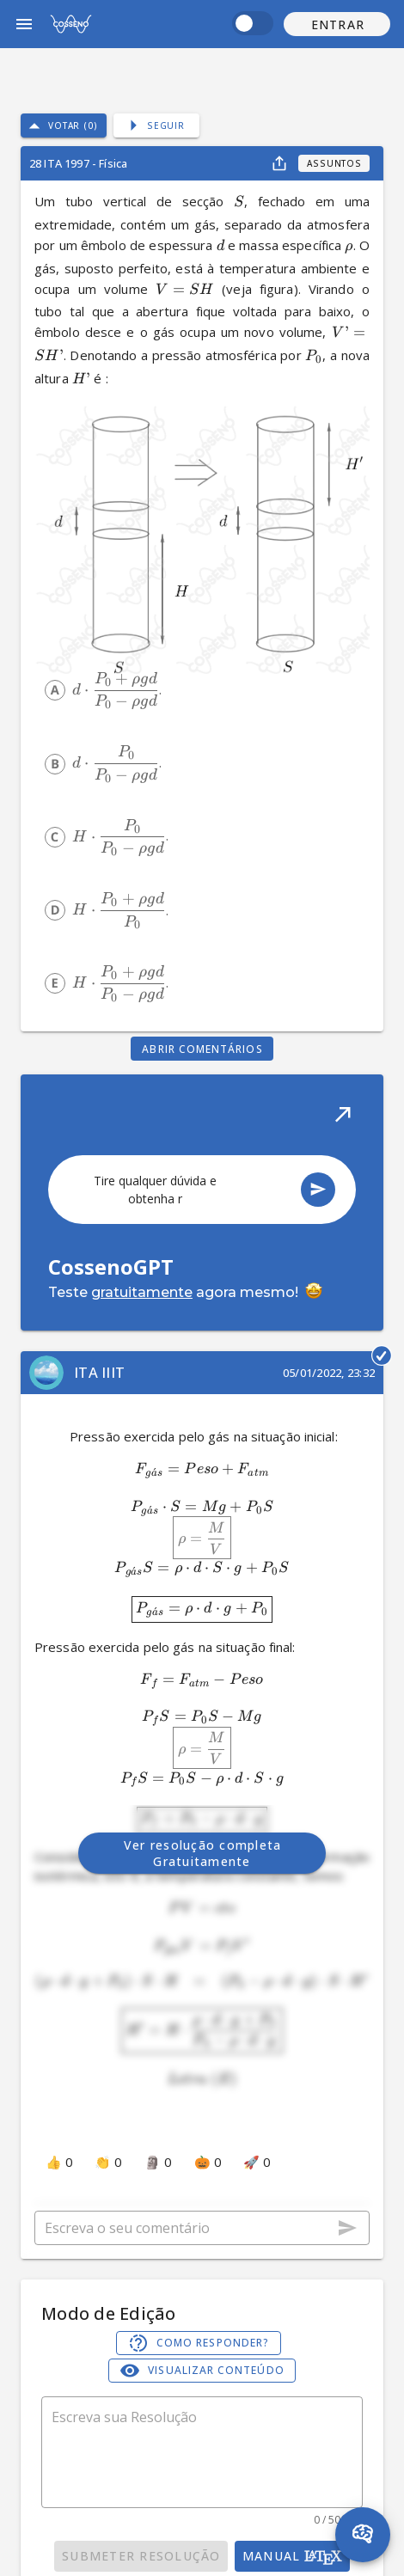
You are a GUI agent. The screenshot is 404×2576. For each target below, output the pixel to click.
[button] (337, 24)
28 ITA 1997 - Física (78, 163)
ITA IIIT (99, 1372)
